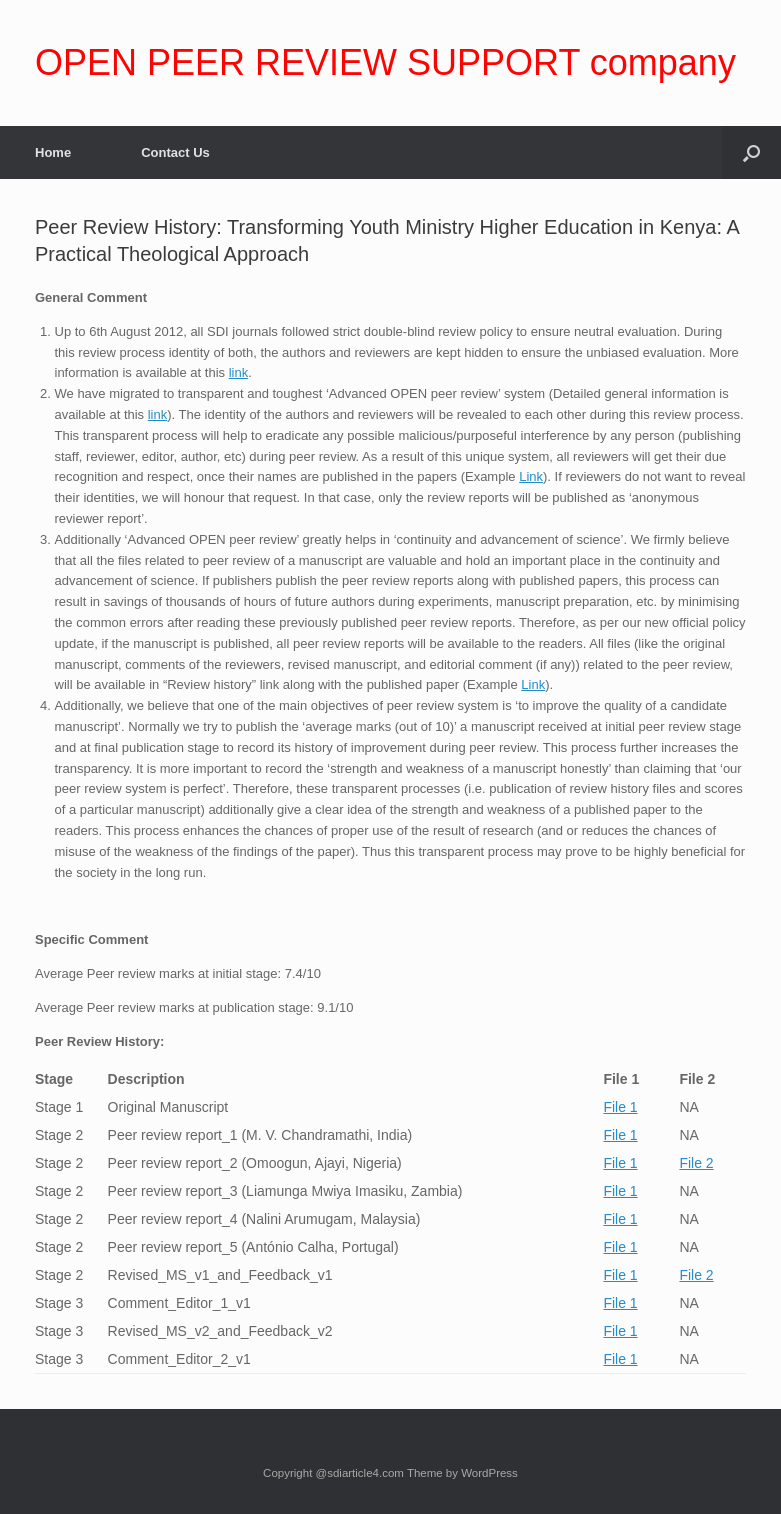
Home (53, 152)
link (239, 372)
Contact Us (175, 152)
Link (531, 476)
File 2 (696, 1163)
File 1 (620, 1107)
